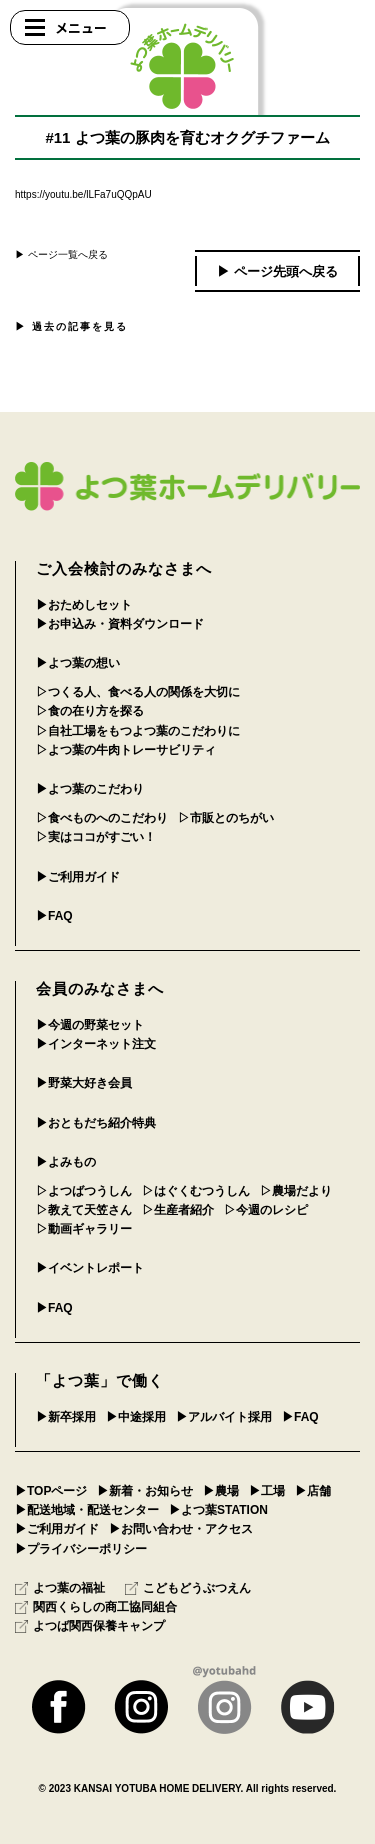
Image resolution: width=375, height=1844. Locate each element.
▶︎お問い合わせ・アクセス (181, 1529)
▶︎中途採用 (136, 1417)
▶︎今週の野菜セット (90, 1025)
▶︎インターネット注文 (96, 1044)
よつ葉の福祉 (60, 1588)
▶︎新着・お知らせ (145, 1491)
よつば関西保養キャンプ (90, 1626)
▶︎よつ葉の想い (78, 663)
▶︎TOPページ (51, 1491)
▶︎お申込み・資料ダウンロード (120, 624)
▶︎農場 (221, 1491)
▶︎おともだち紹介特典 (96, 1123)
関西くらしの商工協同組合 (96, 1607)
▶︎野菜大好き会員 (84, 1083)
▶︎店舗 (313, 1491)
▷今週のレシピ (266, 1210)
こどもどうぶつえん (188, 1588)
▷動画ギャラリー (84, 1229)
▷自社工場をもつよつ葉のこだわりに (138, 731)
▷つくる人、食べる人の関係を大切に (138, 692)
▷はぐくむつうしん (196, 1191)
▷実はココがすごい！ (96, 837)
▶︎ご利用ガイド (78, 877)
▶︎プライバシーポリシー (81, 1549)
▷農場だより (296, 1191)
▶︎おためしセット (84, 605)
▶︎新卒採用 (66, 1417)
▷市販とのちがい (226, 818)
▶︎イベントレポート (90, 1268)
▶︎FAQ (54, 916)
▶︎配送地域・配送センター (87, 1510)
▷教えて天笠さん (84, 1210)
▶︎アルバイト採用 (224, 1417)
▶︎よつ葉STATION (218, 1510)
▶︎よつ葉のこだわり (90, 789)
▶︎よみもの (66, 1162)
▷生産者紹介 (178, 1210)
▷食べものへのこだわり (102, 818)
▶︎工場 (267, 1491)
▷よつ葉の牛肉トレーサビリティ (126, 750)
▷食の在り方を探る (90, 711)
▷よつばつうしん (84, 1191)
